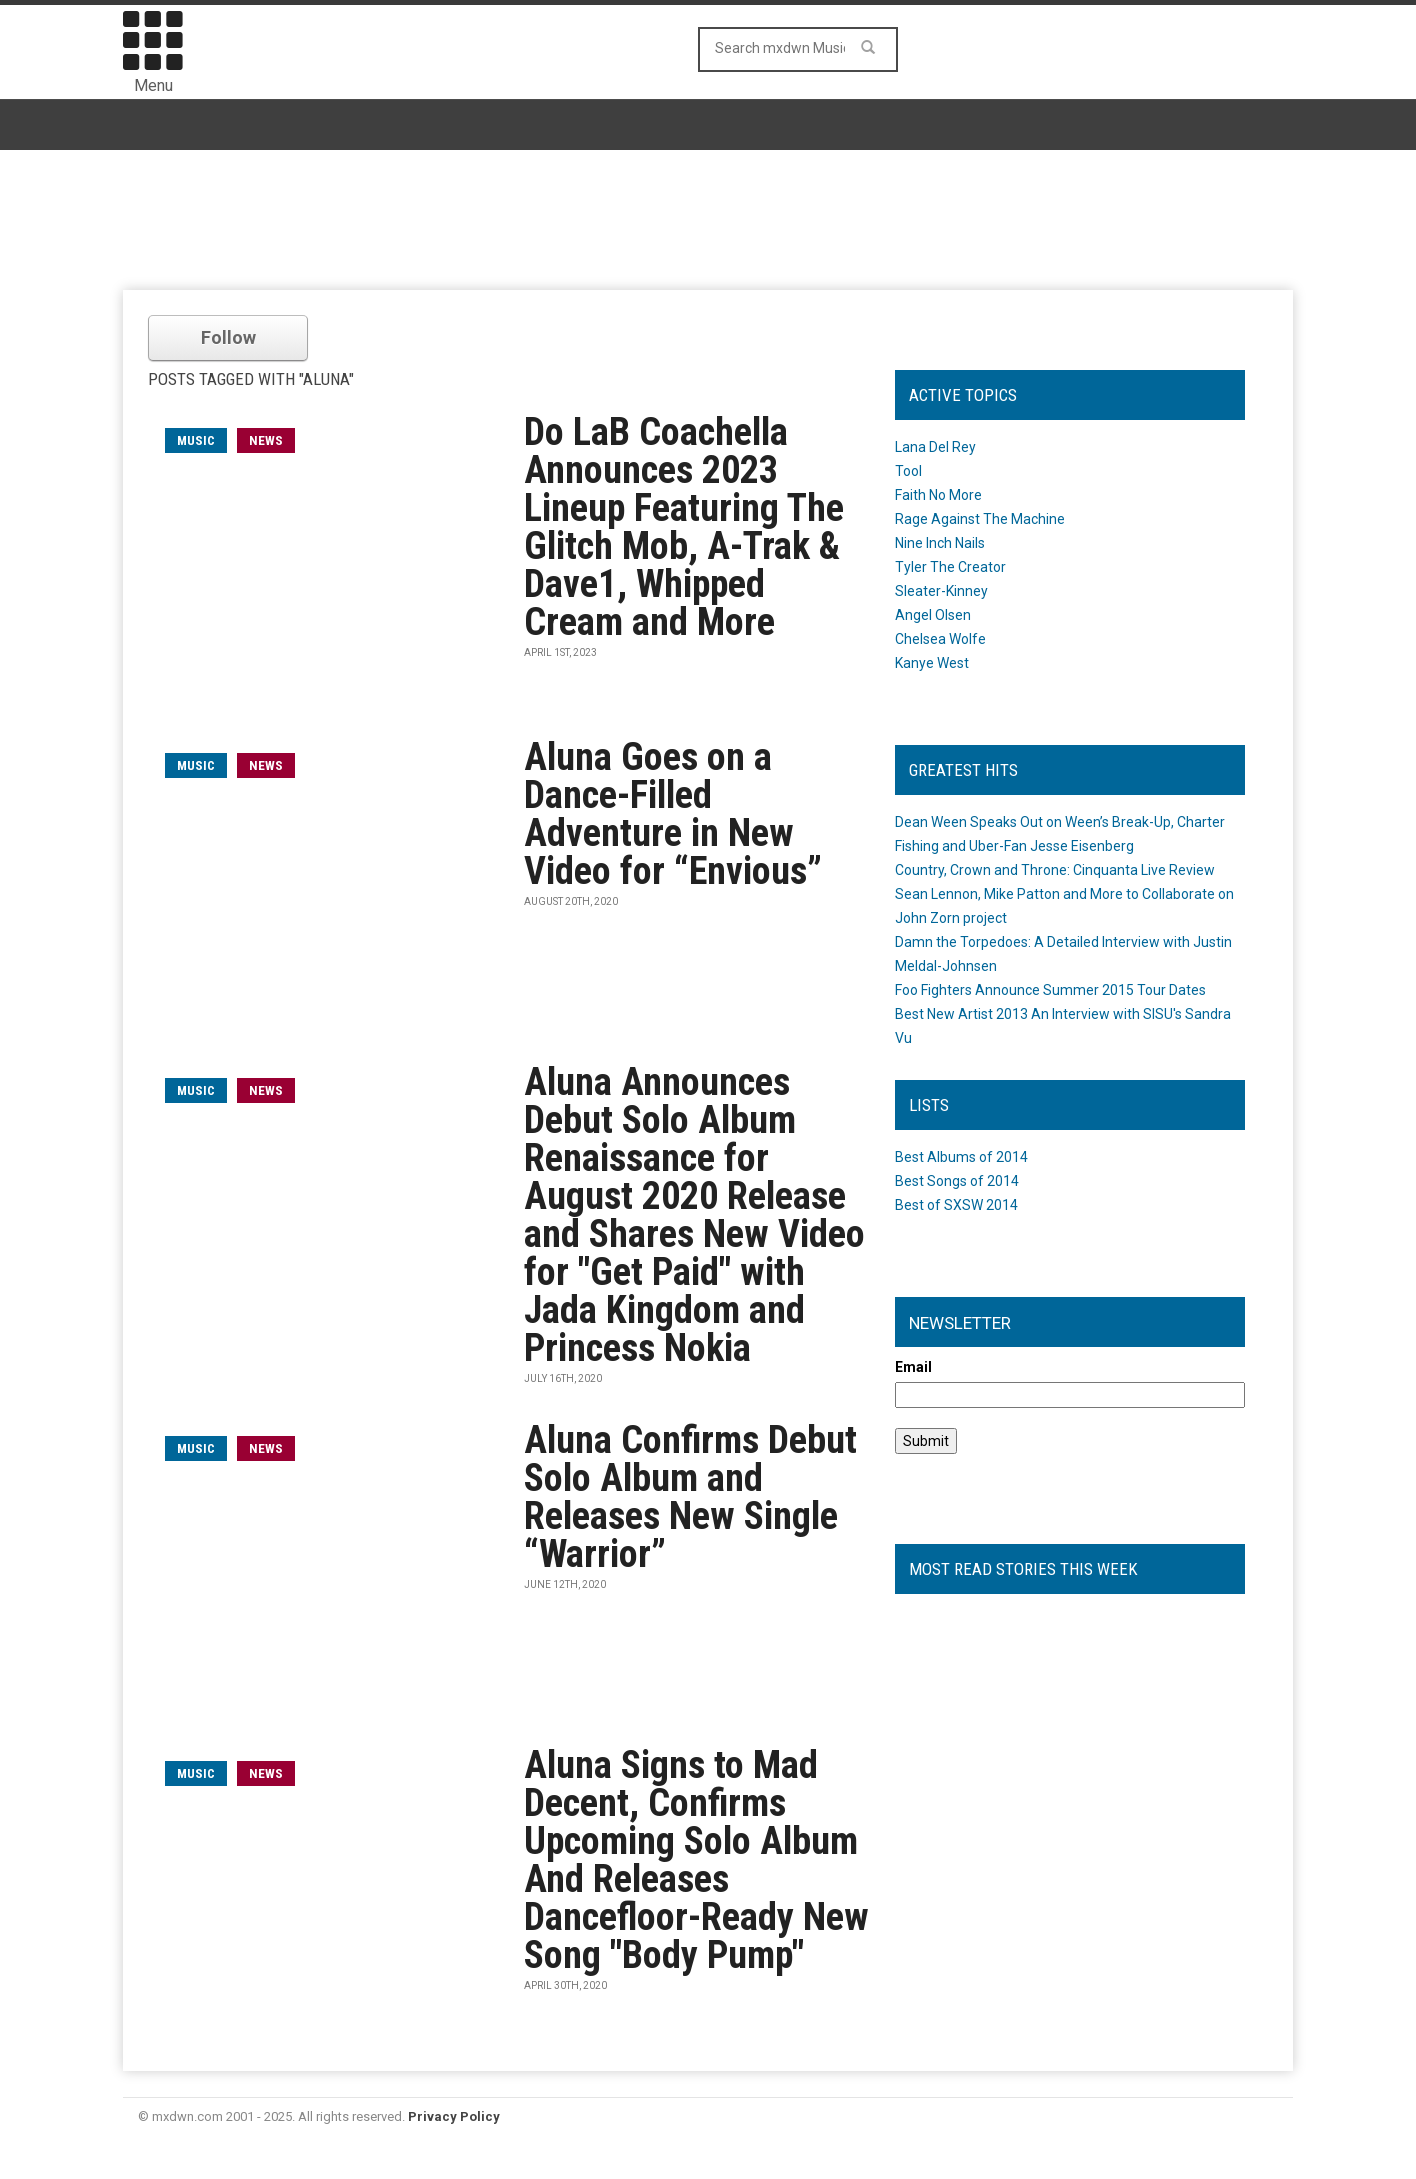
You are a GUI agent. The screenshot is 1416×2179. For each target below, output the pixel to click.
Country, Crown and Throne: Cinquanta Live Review (1055, 870)
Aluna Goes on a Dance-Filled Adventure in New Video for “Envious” (673, 814)
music (196, 440)
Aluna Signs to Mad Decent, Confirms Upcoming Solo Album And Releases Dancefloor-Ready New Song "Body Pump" (696, 1860)
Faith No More (938, 495)
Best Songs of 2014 (957, 1181)
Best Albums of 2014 (961, 1157)
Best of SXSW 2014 (956, 1205)
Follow (228, 337)
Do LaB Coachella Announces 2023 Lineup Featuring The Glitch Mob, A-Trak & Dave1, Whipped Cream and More (684, 527)
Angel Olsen (933, 615)
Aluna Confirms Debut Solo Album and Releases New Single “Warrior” (690, 1497)
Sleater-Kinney (941, 591)
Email (913, 1367)
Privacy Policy (454, 2116)
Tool (908, 471)
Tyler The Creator (950, 567)
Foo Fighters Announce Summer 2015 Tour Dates (1050, 990)
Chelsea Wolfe (940, 639)
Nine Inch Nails (940, 543)
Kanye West (932, 663)
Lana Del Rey (935, 447)
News (266, 440)
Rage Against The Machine (980, 519)
